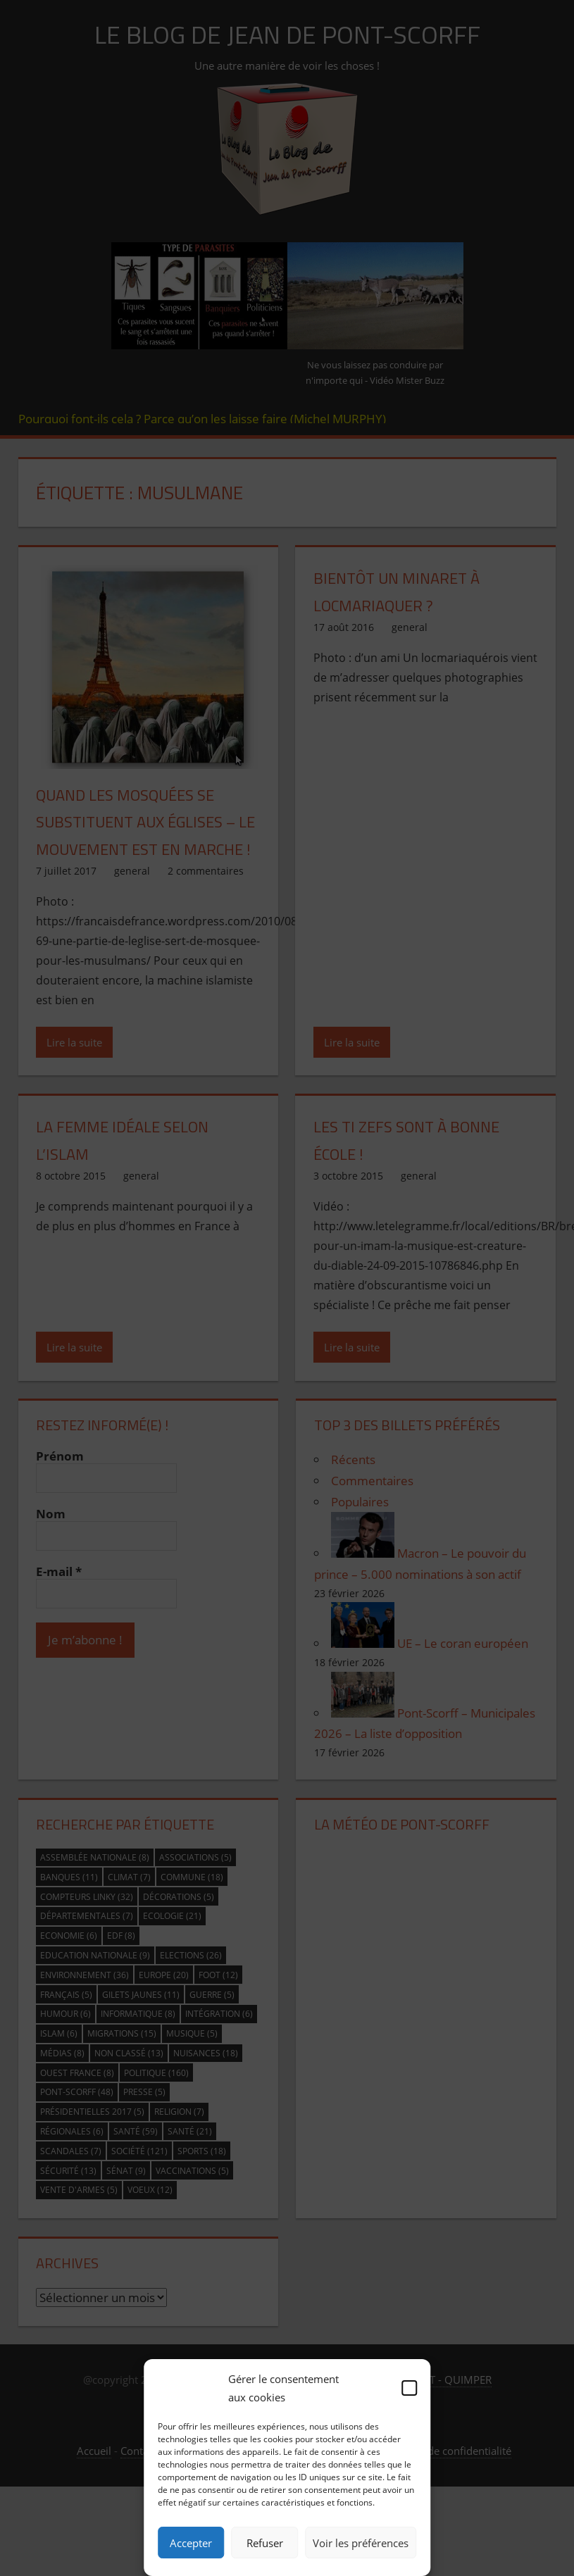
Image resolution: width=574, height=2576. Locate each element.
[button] (409, 2388)
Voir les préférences (360, 2543)
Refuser (265, 2543)
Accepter (191, 2543)
